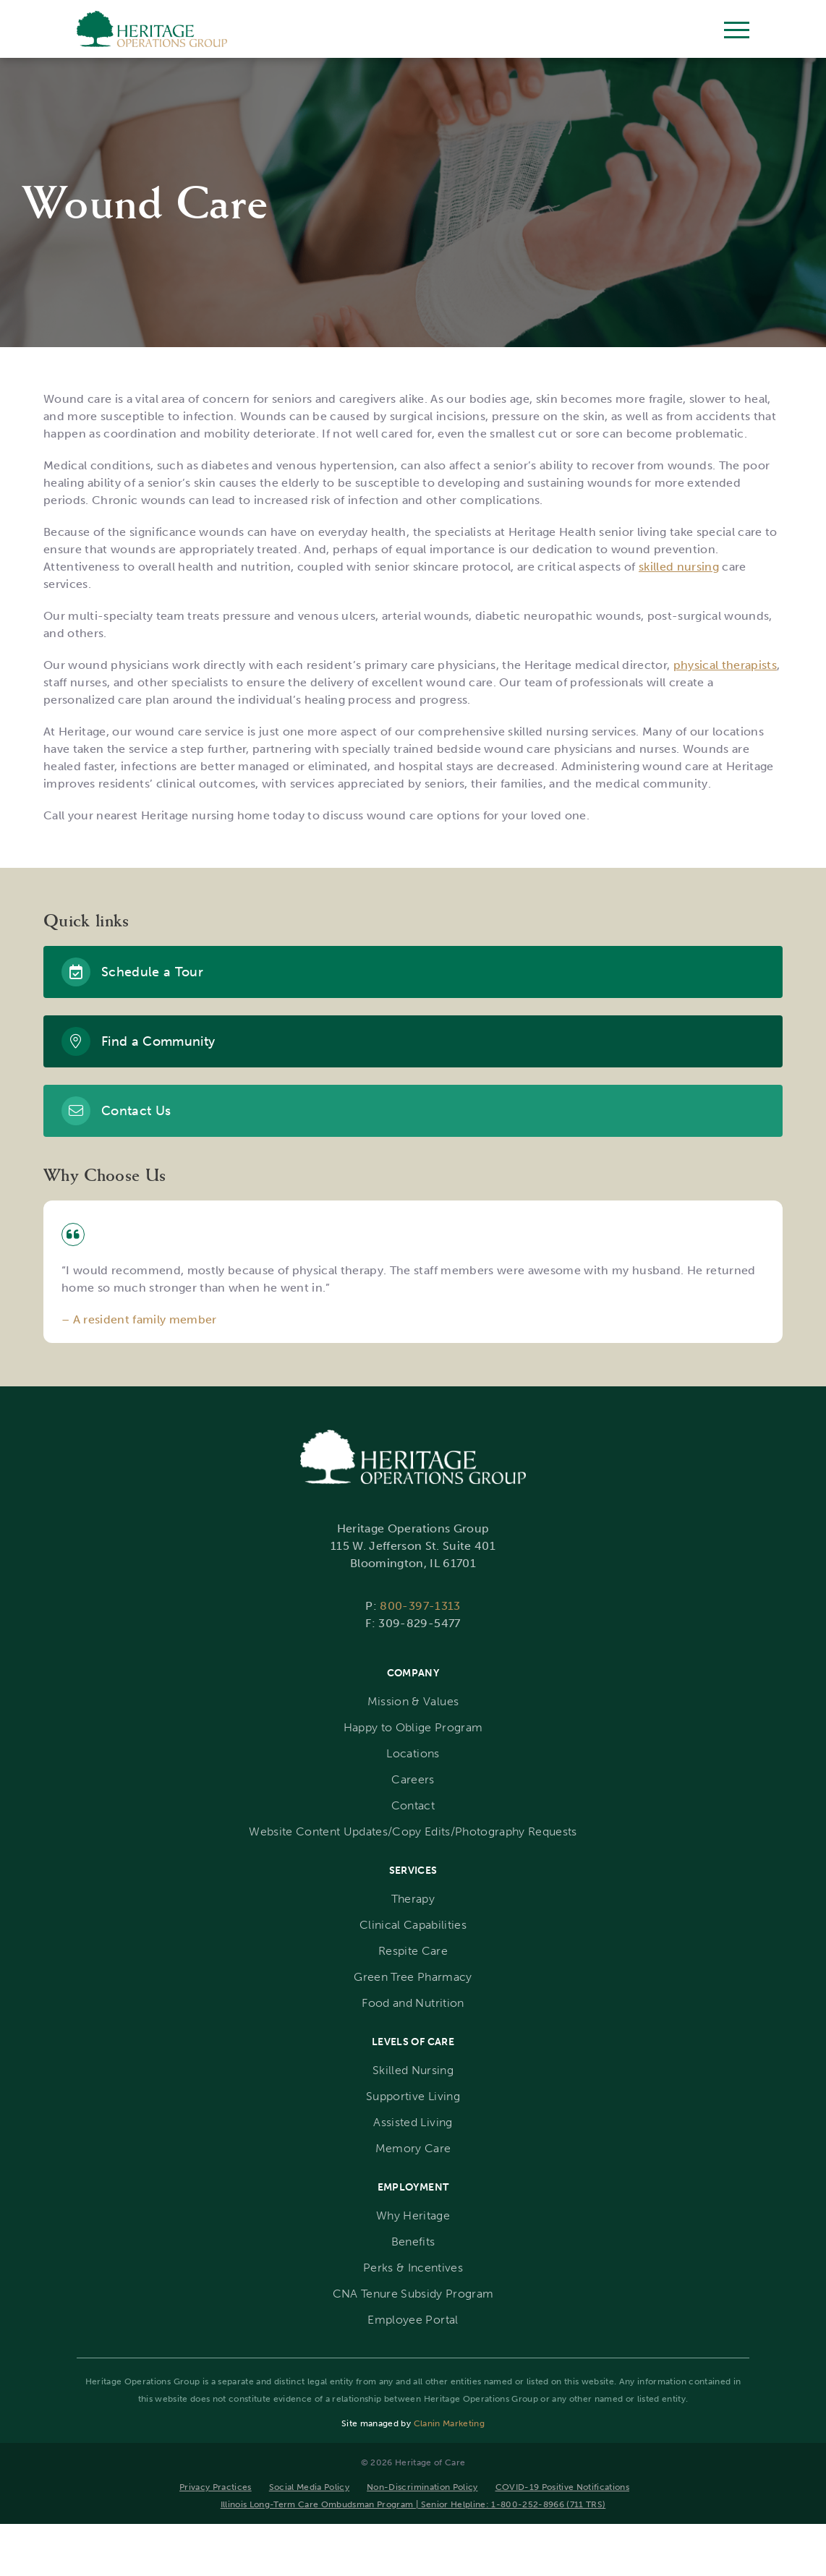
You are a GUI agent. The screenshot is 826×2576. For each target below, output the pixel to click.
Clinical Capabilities (413, 1925)
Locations (412, 1753)
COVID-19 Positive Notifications (562, 2487)
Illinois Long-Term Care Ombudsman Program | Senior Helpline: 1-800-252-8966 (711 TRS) (413, 2504)
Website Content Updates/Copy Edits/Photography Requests (412, 1831)
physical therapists (725, 665)
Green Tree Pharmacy (413, 1977)
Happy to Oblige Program (413, 1727)
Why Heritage (413, 2215)
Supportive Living (413, 2096)
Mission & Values (413, 1701)
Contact (413, 1805)
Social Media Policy (309, 2487)
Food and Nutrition (413, 2003)
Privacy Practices (215, 2487)
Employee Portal (412, 2319)
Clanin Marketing (449, 2423)
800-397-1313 (420, 1606)
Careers (412, 1779)
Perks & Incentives (413, 2267)
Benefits (413, 2241)
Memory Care (413, 2148)
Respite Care (413, 1951)
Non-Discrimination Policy (422, 2487)
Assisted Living (412, 2122)
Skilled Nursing (413, 2070)
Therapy (413, 1899)
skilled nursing (679, 566)
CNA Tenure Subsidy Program (413, 2293)
